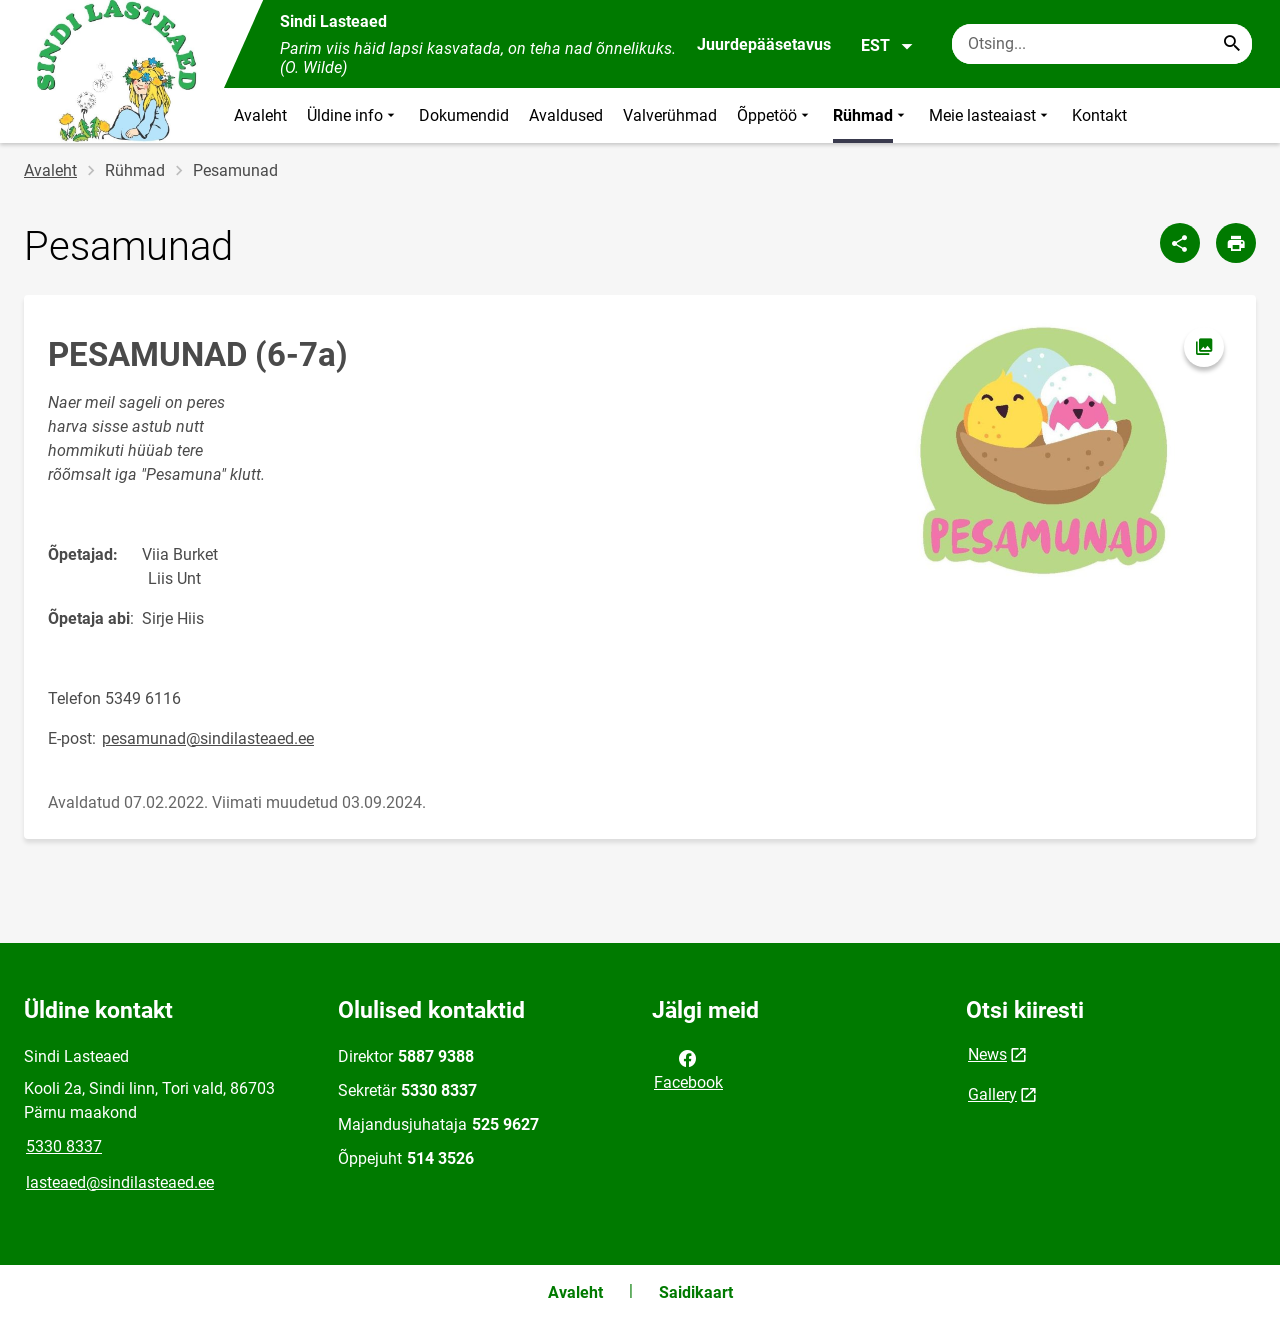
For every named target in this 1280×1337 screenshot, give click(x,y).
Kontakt (1099, 115)
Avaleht (260, 115)
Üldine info (353, 115)
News (987, 1054)
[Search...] (1232, 44)
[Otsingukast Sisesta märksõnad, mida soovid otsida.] (1102, 44)
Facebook (688, 1069)
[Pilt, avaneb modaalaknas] (1042, 453)
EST (887, 46)
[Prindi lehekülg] (1236, 243)
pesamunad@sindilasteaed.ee (208, 738)
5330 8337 (64, 1146)
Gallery (992, 1094)
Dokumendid (464, 115)
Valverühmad (670, 115)
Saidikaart (696, 1292)
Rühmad (871, 115)
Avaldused (566, 115)
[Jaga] (1180, 243)
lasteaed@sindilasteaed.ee (120, 1182)
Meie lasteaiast (990, 115)
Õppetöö (775, 115)
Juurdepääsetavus (764, 44)
